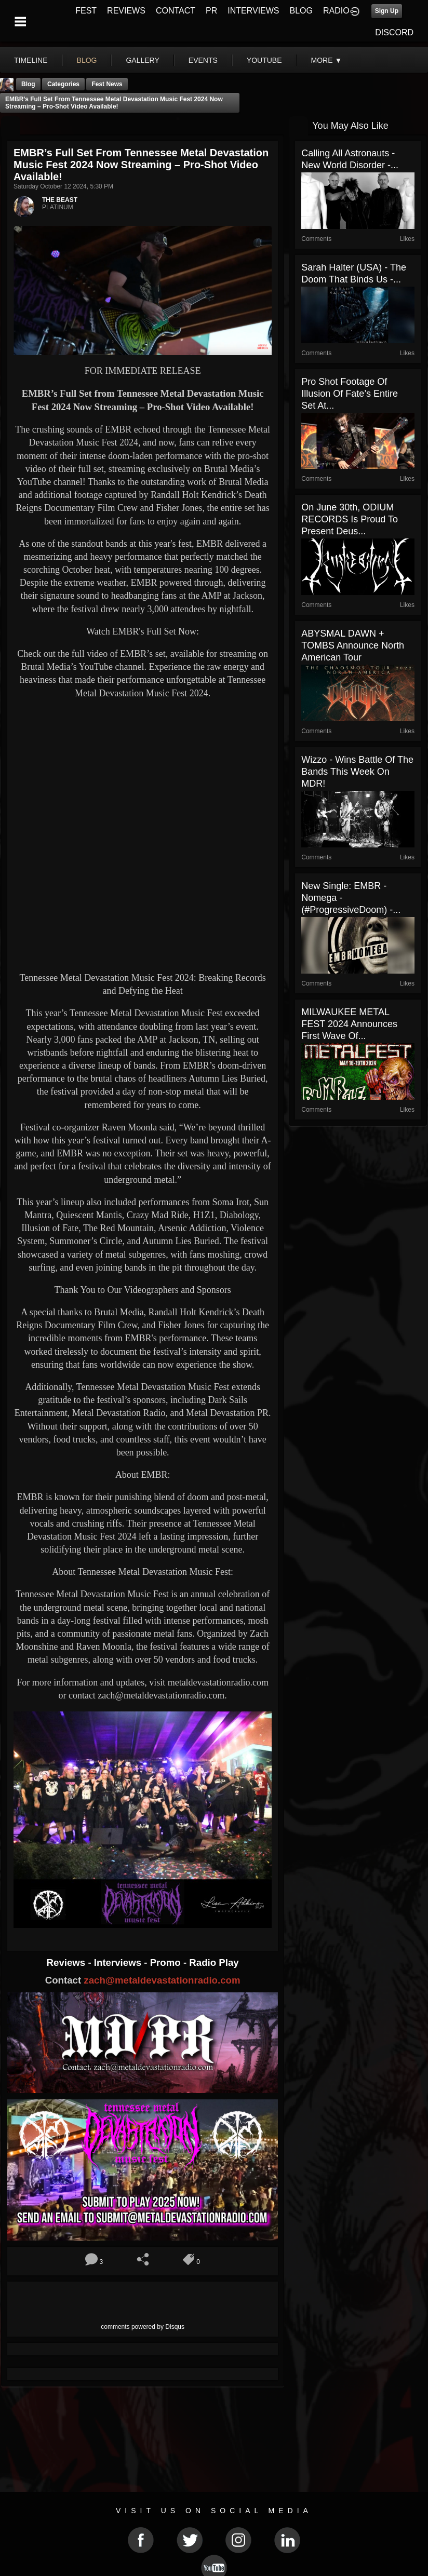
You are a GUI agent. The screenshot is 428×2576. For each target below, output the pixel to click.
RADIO (336, 10)
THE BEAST (59, 200)
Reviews (67, 1962)
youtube (264, 60)
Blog (28, 84)
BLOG (301, 10)
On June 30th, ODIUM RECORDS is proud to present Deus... (349, 519)
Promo (166, 1962)
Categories (63, 84)
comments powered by (142, 2326)
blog (87, 60)
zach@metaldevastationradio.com (162, 1980)
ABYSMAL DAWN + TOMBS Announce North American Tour (352, 645)
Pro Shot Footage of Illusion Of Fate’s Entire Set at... (349, 393)
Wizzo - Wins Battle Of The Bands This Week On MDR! (357, 771)
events (203, 60)
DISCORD (394, 32)
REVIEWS (126, 10)
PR (211, 10)
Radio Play (213, 1962)
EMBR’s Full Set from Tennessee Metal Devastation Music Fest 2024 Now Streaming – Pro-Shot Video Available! (114, 103)
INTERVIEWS (253, 10)
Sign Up (386, 11)
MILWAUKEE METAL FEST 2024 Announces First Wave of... (349, 1024)
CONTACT (175, 10)
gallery (142, 60)
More (326, 60)
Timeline (31, 60)
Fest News (106, 84)
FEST (86, 10)
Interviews (119, 1962)
